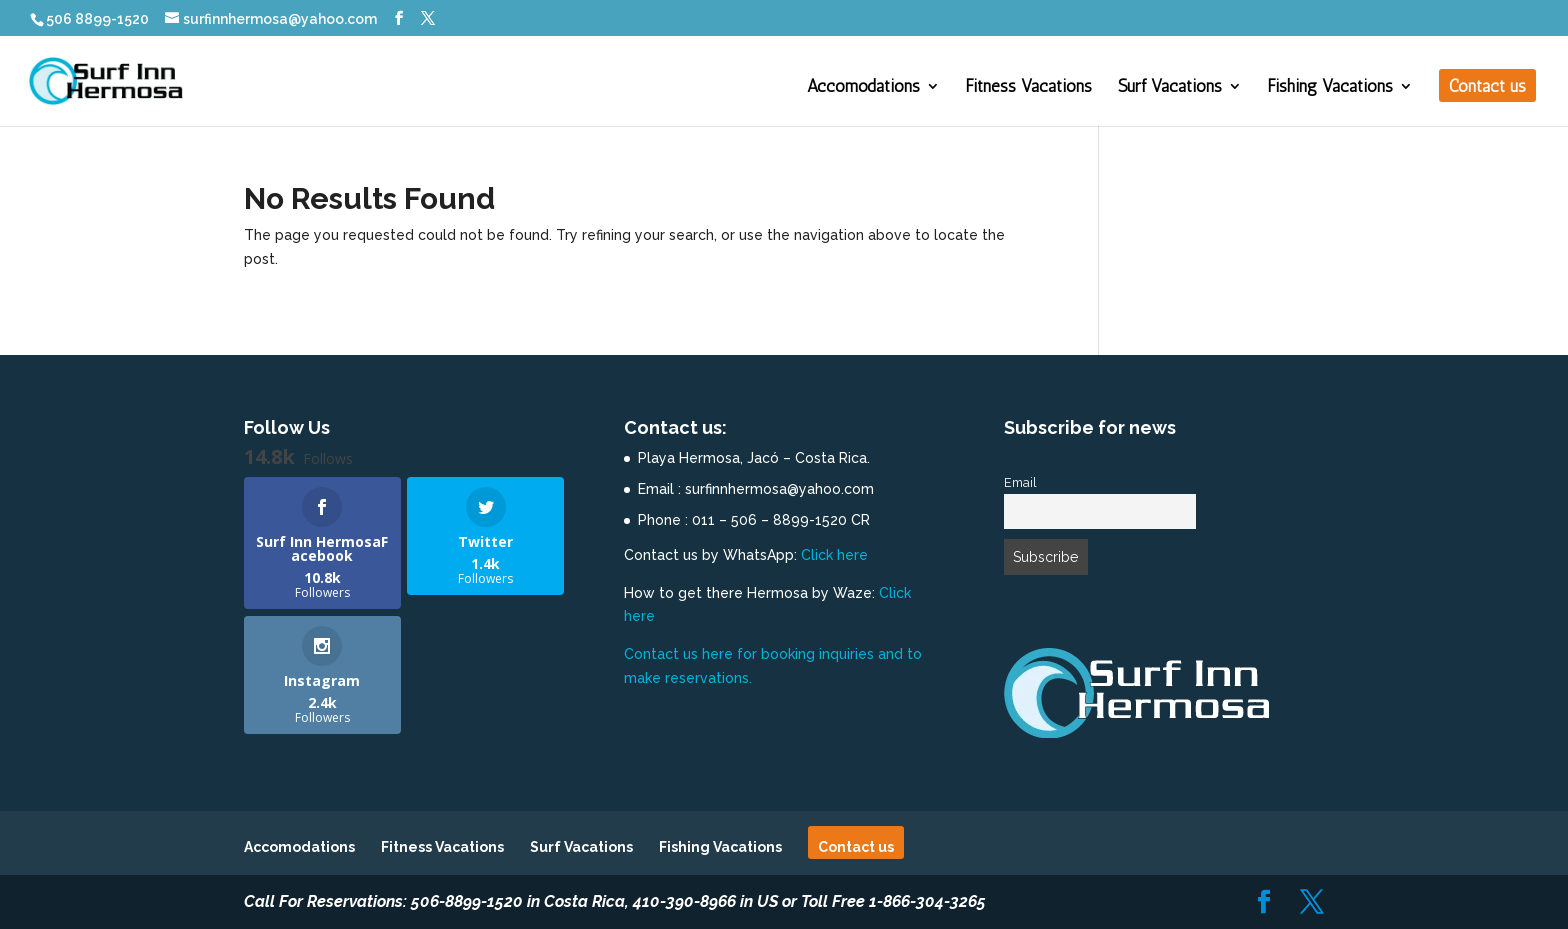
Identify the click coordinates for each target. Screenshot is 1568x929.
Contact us (1487, 87)
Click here (834, 555)
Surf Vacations (1170, 87)
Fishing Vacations (1330, 87)
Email (1020, 482)
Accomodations (863, 87)
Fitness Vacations (1029, 87)
